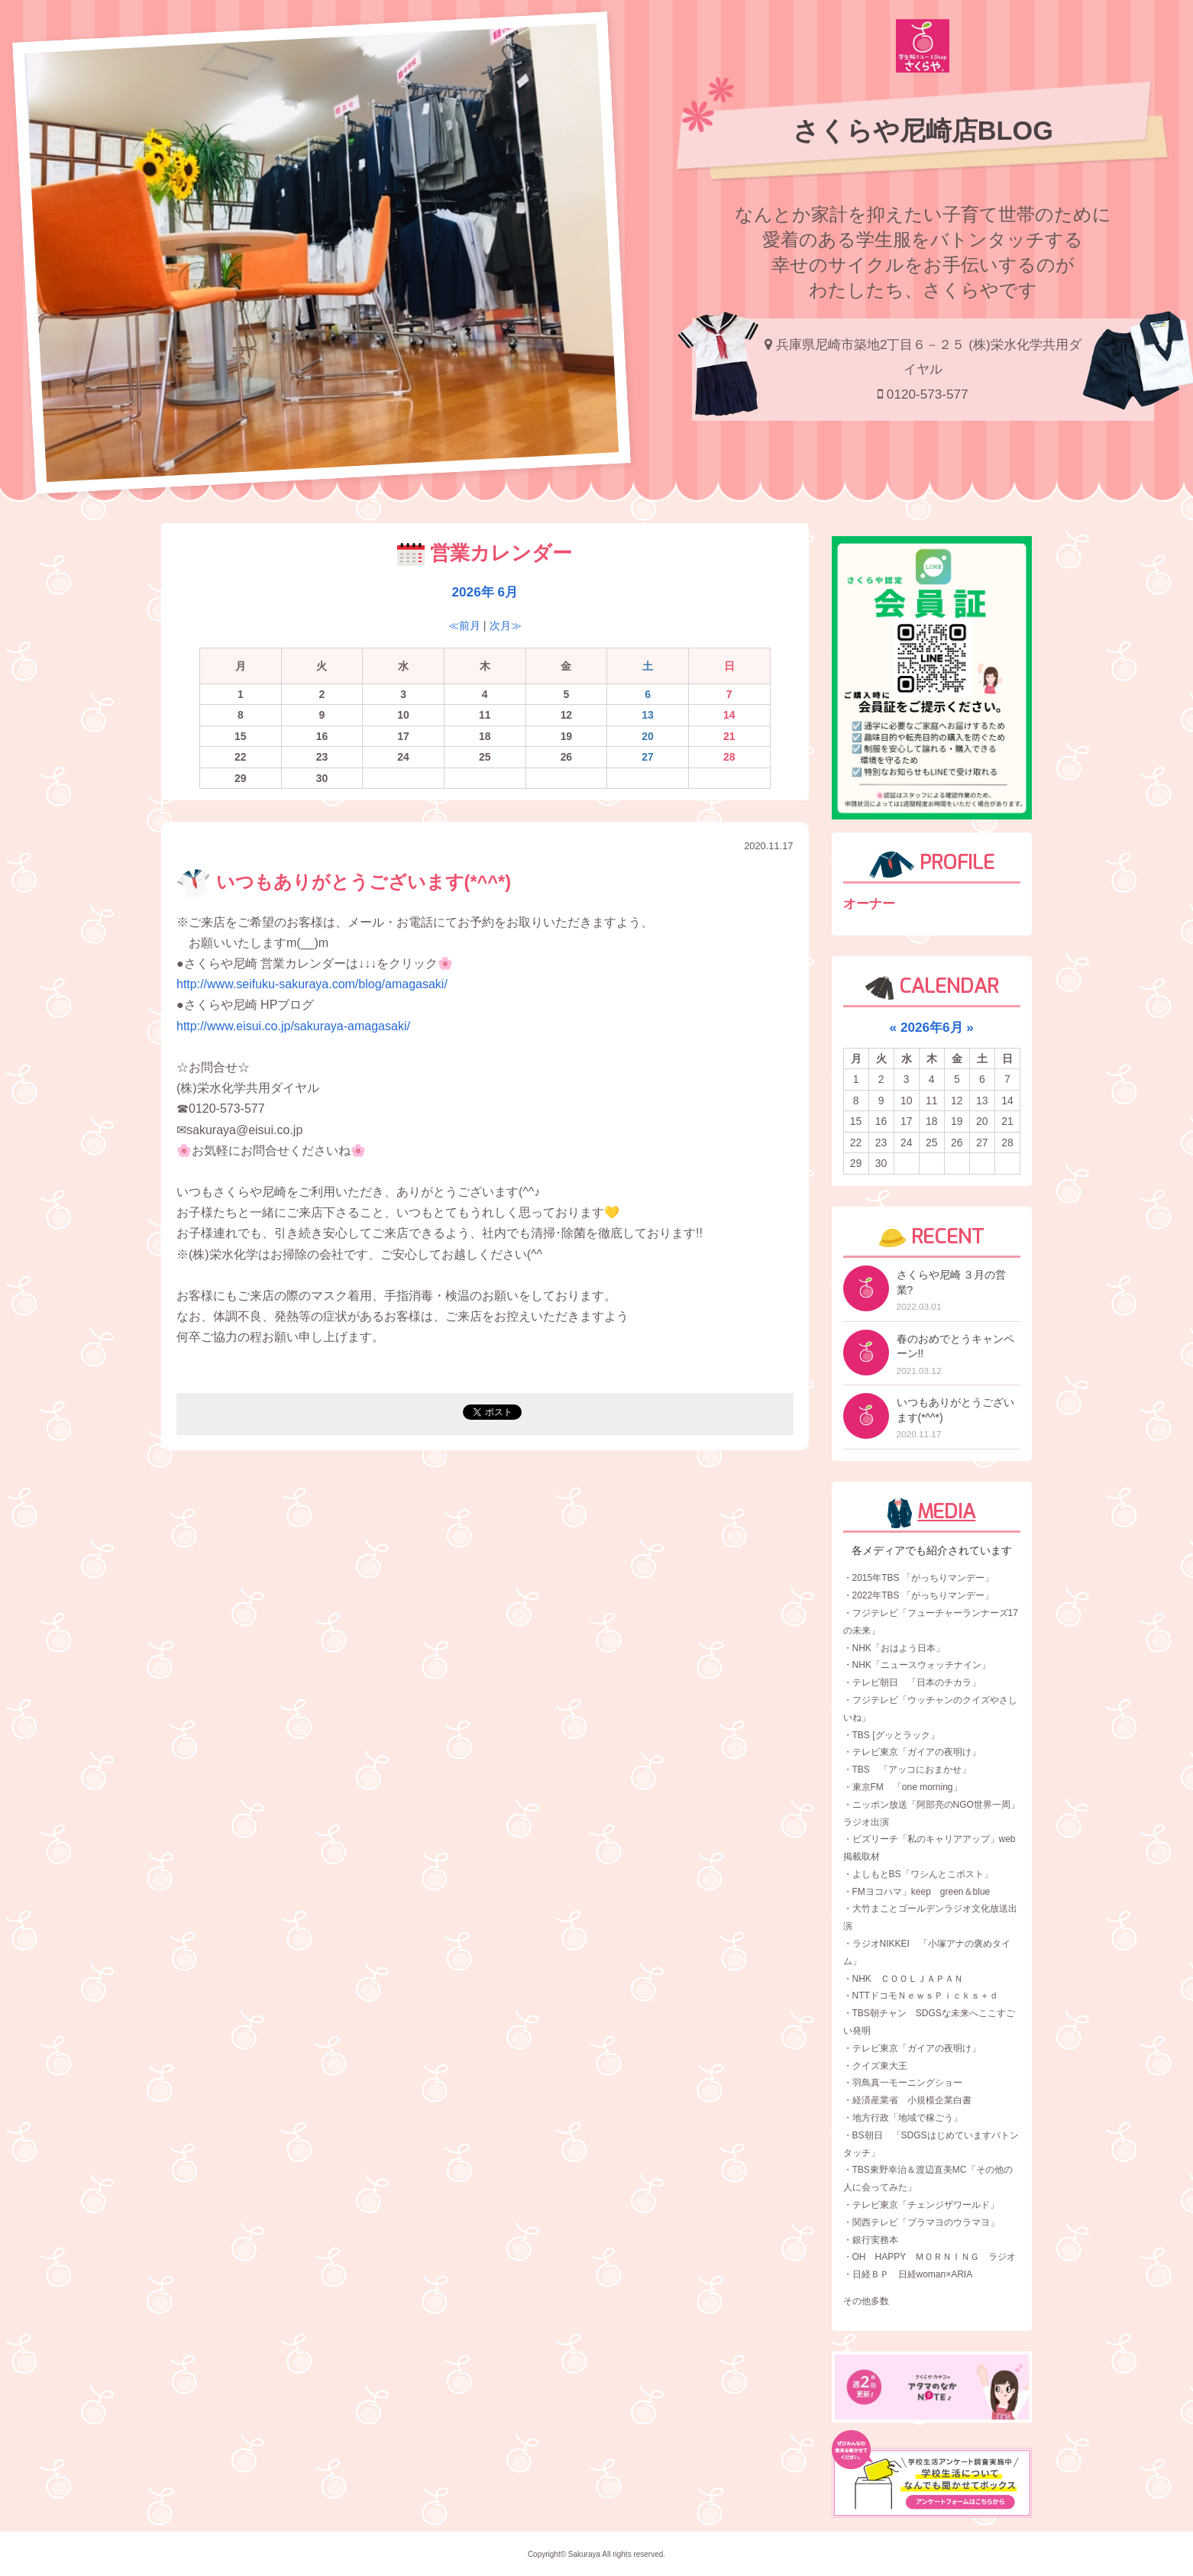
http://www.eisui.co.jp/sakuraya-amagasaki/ (293, 1026)
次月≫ (506, 625)
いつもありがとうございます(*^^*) (343, 882)
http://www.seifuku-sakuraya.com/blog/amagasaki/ (312, 984)
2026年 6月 (485, 592)
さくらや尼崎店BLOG (923, 130)
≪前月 (464, 625)
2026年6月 (931, 1027)
